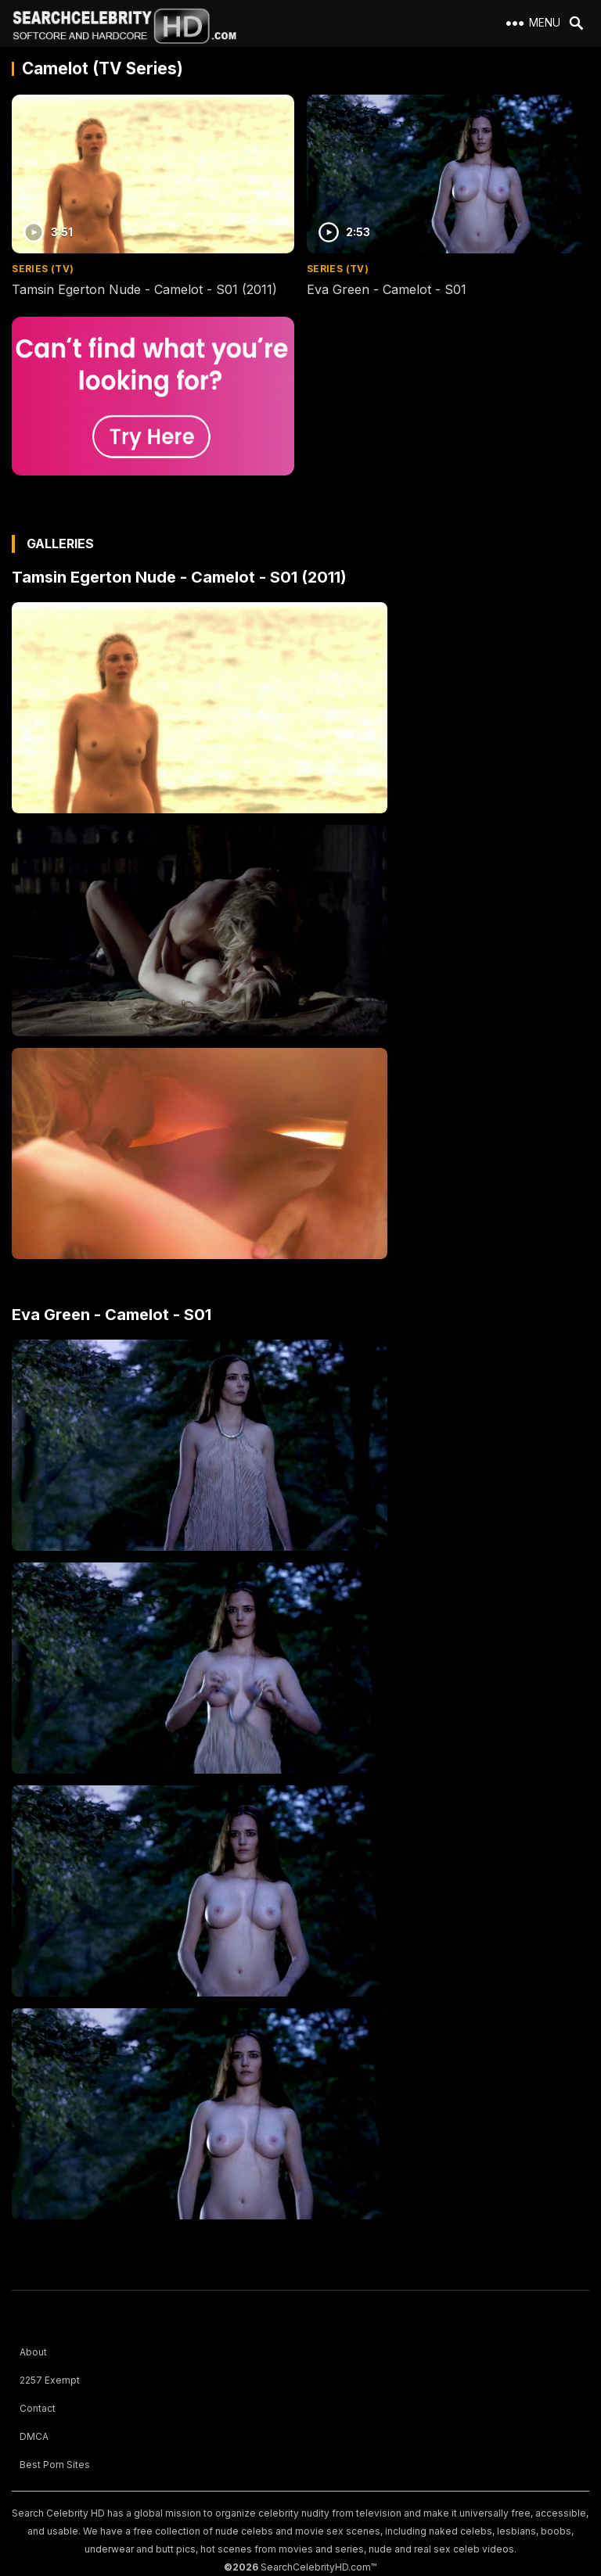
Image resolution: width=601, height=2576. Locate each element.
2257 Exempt (50, 2380)
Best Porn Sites (55, 2464)
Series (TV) (43, 268)
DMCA (34, 2436)
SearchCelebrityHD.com (316, 2567)
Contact (38, 2408)
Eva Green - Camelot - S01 (386, 289)
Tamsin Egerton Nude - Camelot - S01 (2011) (144, 289)
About (33, 2352)
